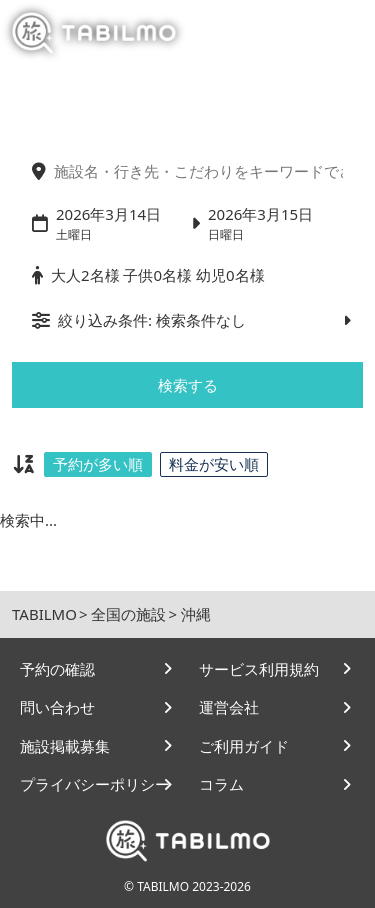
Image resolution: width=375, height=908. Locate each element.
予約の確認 (57, 669)
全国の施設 (128, 614)
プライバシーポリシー (95, 784)
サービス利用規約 (259, 669)
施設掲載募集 (65, 746)
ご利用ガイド (244, 746)
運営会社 (229, 707)
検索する (188, 385)
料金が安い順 (214, 464)
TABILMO (44, 614)
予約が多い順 (98, 464)
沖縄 (196, 614)
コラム (221, 784)
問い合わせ (57, 707)
